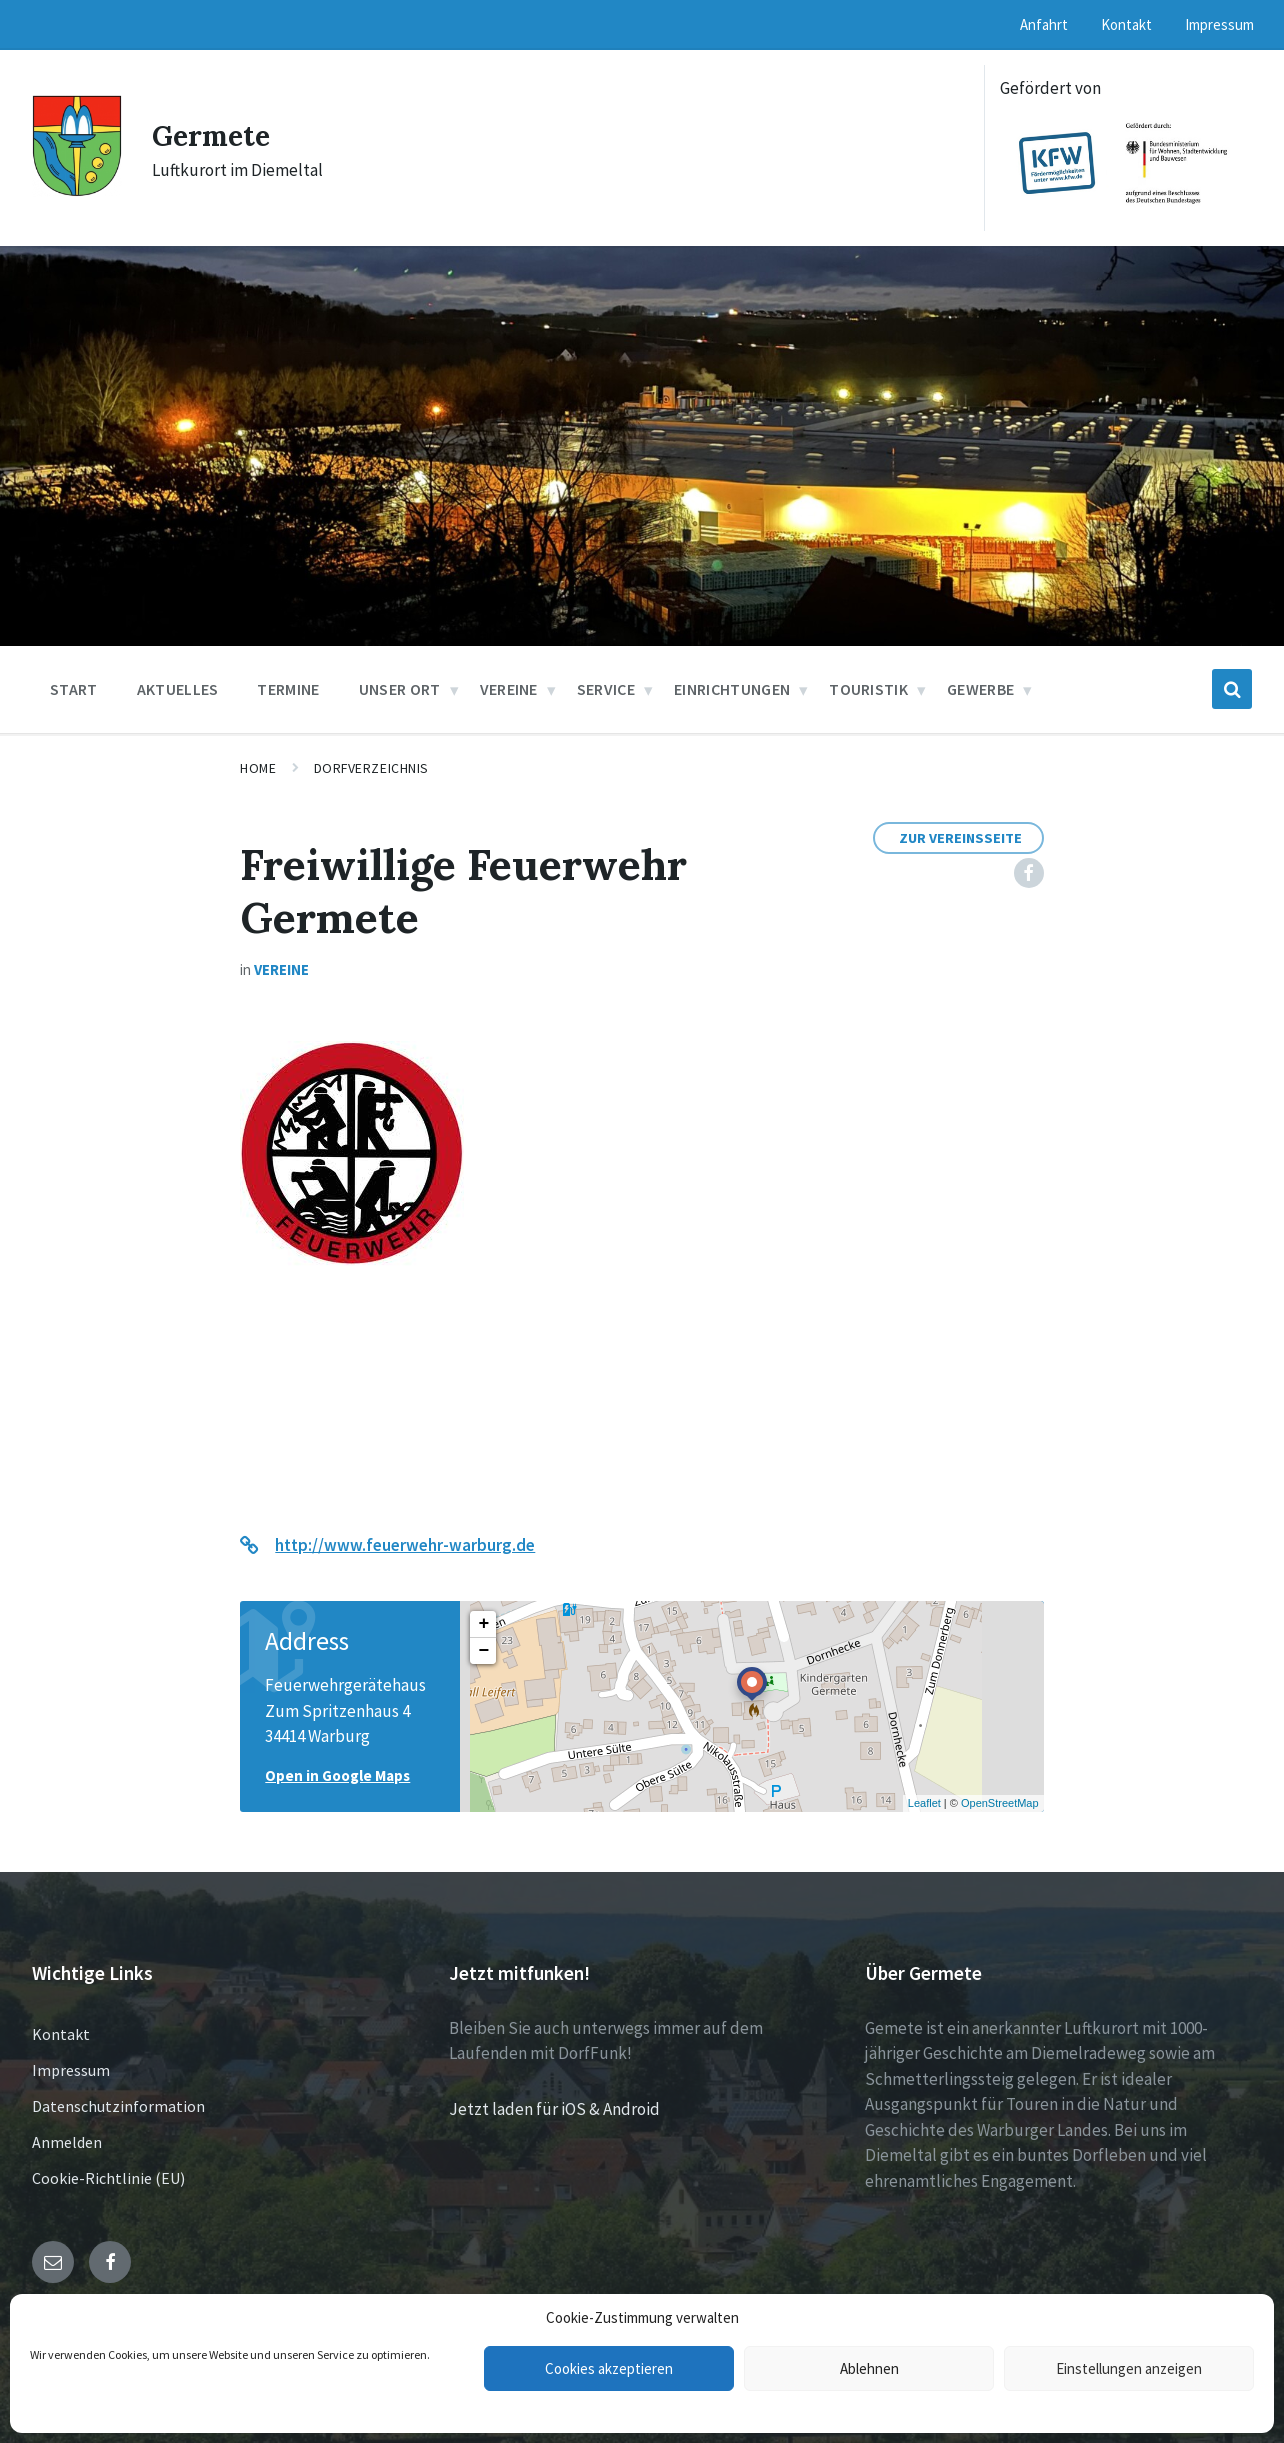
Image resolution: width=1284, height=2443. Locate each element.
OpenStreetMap (1000, 1803)
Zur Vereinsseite (960, 838)
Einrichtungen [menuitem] (732, 689)
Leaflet (924, 1803)
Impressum (71, 2070)
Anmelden (67, 2142)
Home (258, 768)
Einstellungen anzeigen (1129, 2368)
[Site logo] (77, 191)
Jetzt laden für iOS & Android (554, 2109)
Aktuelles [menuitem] (178, 689)
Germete (215, 135)
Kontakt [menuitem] (1126, 24)
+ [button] (483, 1624)
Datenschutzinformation (118, 2106)
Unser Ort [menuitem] (400, 689)
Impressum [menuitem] (1219, 24)
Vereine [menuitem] (509, 689)
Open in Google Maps (337, 1775)
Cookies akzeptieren (609, 2368)
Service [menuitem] (606, 689)
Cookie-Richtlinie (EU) (108, 2178)
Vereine (281, 969)
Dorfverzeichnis (371, 768)
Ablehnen (869, 2368)
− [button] (483, 1651)
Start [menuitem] (74, 689)
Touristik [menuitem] (868, 689)
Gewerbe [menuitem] (980, 689)
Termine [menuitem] (288, 689)
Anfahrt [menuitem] (1044, 24)
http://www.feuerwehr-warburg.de (405, 1545)
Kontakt (61, 2034)
